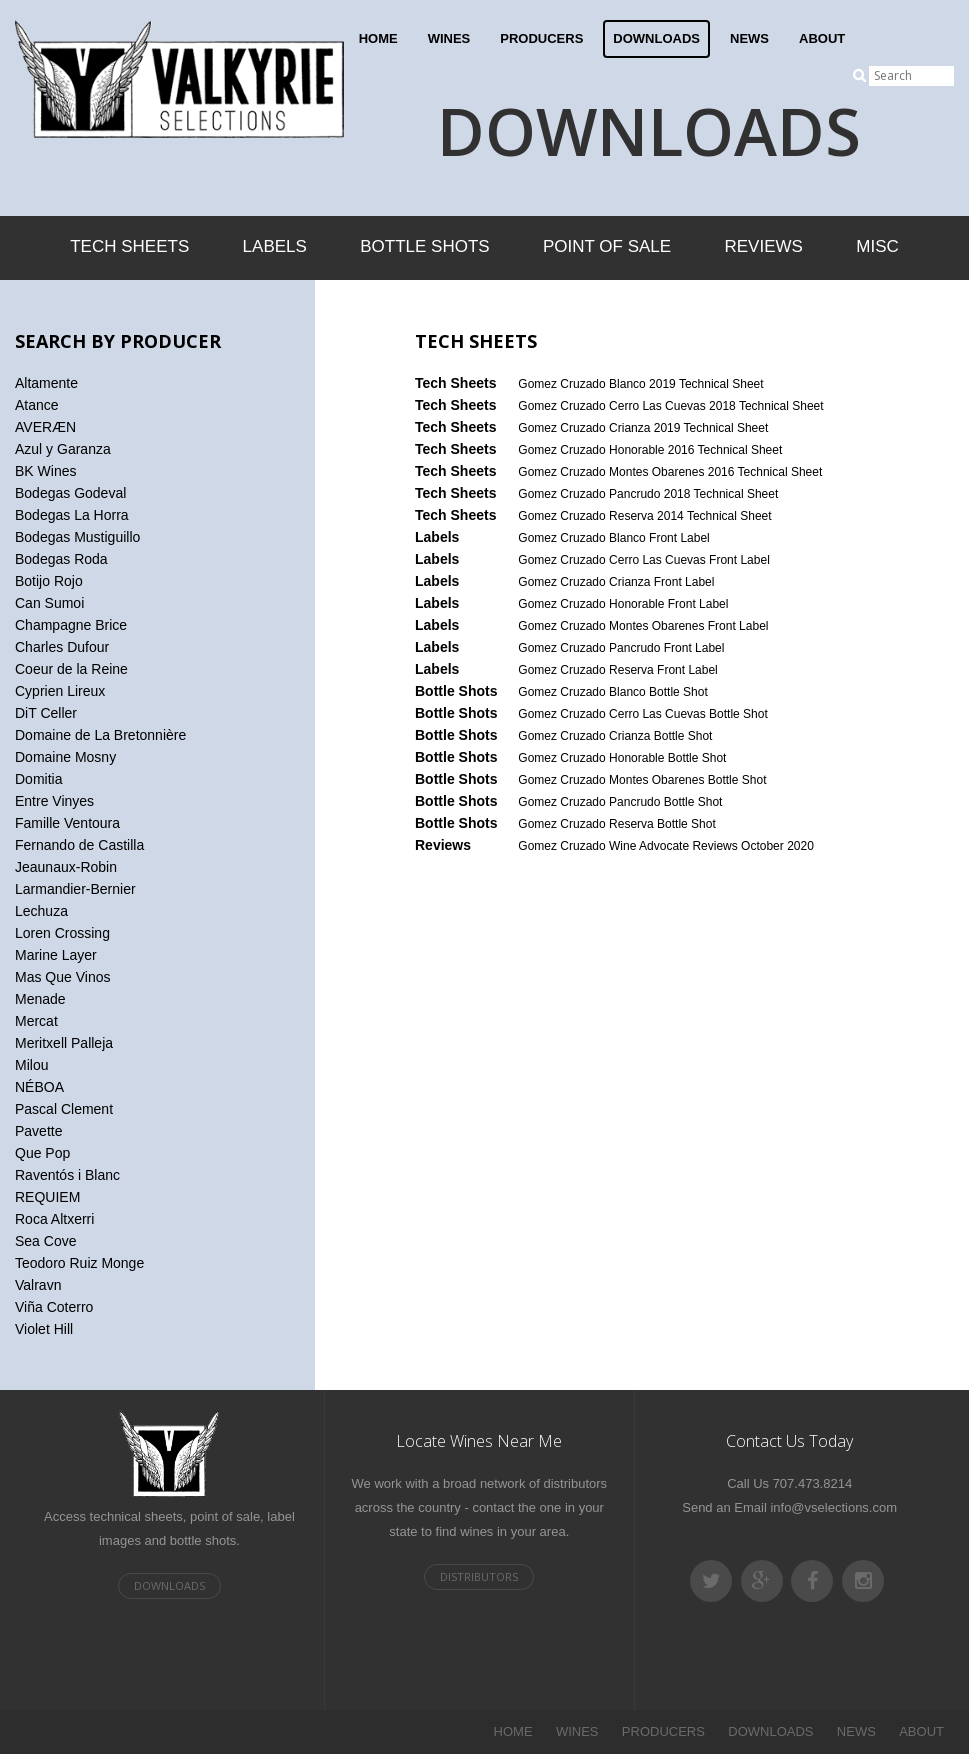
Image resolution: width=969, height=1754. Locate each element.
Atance (37, 405)
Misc (877, 246)
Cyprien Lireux (60, 691)
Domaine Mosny (65, 757)
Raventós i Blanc (67, 1175)
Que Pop (42, 1153)
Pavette (38, 1131)
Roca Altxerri (54, 1219)
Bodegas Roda (61, 559)
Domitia (38, 779)
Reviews (764, 246)
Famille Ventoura (67, 823)
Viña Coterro (54, 1307)
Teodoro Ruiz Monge (79, 1263)
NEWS (749, 38)
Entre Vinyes (54, 801)
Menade (40, 999)
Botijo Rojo (49, 581)
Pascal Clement (64, 1109)
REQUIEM (47, 1197)
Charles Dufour (62, 647)
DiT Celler (46, 713)
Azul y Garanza (63, 449)
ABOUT (822, 38)
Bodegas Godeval (70, 493)
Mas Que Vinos (62, 977)
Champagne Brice (71, 625)
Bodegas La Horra (72, 515)
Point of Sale (607, 246)
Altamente (46, 383)
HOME (378, 38)
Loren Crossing (62, 933)
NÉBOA (39, 1087)
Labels (275, 246)
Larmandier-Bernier (75, 889)
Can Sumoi (49, 603)
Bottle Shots (424, 246)
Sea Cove (45, 1241)
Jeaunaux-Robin (66, 867)
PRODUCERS (541, 38)
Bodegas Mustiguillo (77, 537)
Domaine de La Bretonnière (100, 735)
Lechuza (41, 911)
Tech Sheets (129, 246)
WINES (449, 38)
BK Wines (45, 471)
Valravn (38, 1285)
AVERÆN (45, 427)
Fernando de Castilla (79, 845)
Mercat (36, 1021)
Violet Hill (44, 1329)
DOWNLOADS (656, 38)
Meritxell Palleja (64, 1043)
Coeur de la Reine (71, 669)
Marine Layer (56, 955)
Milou (31, 1065)
